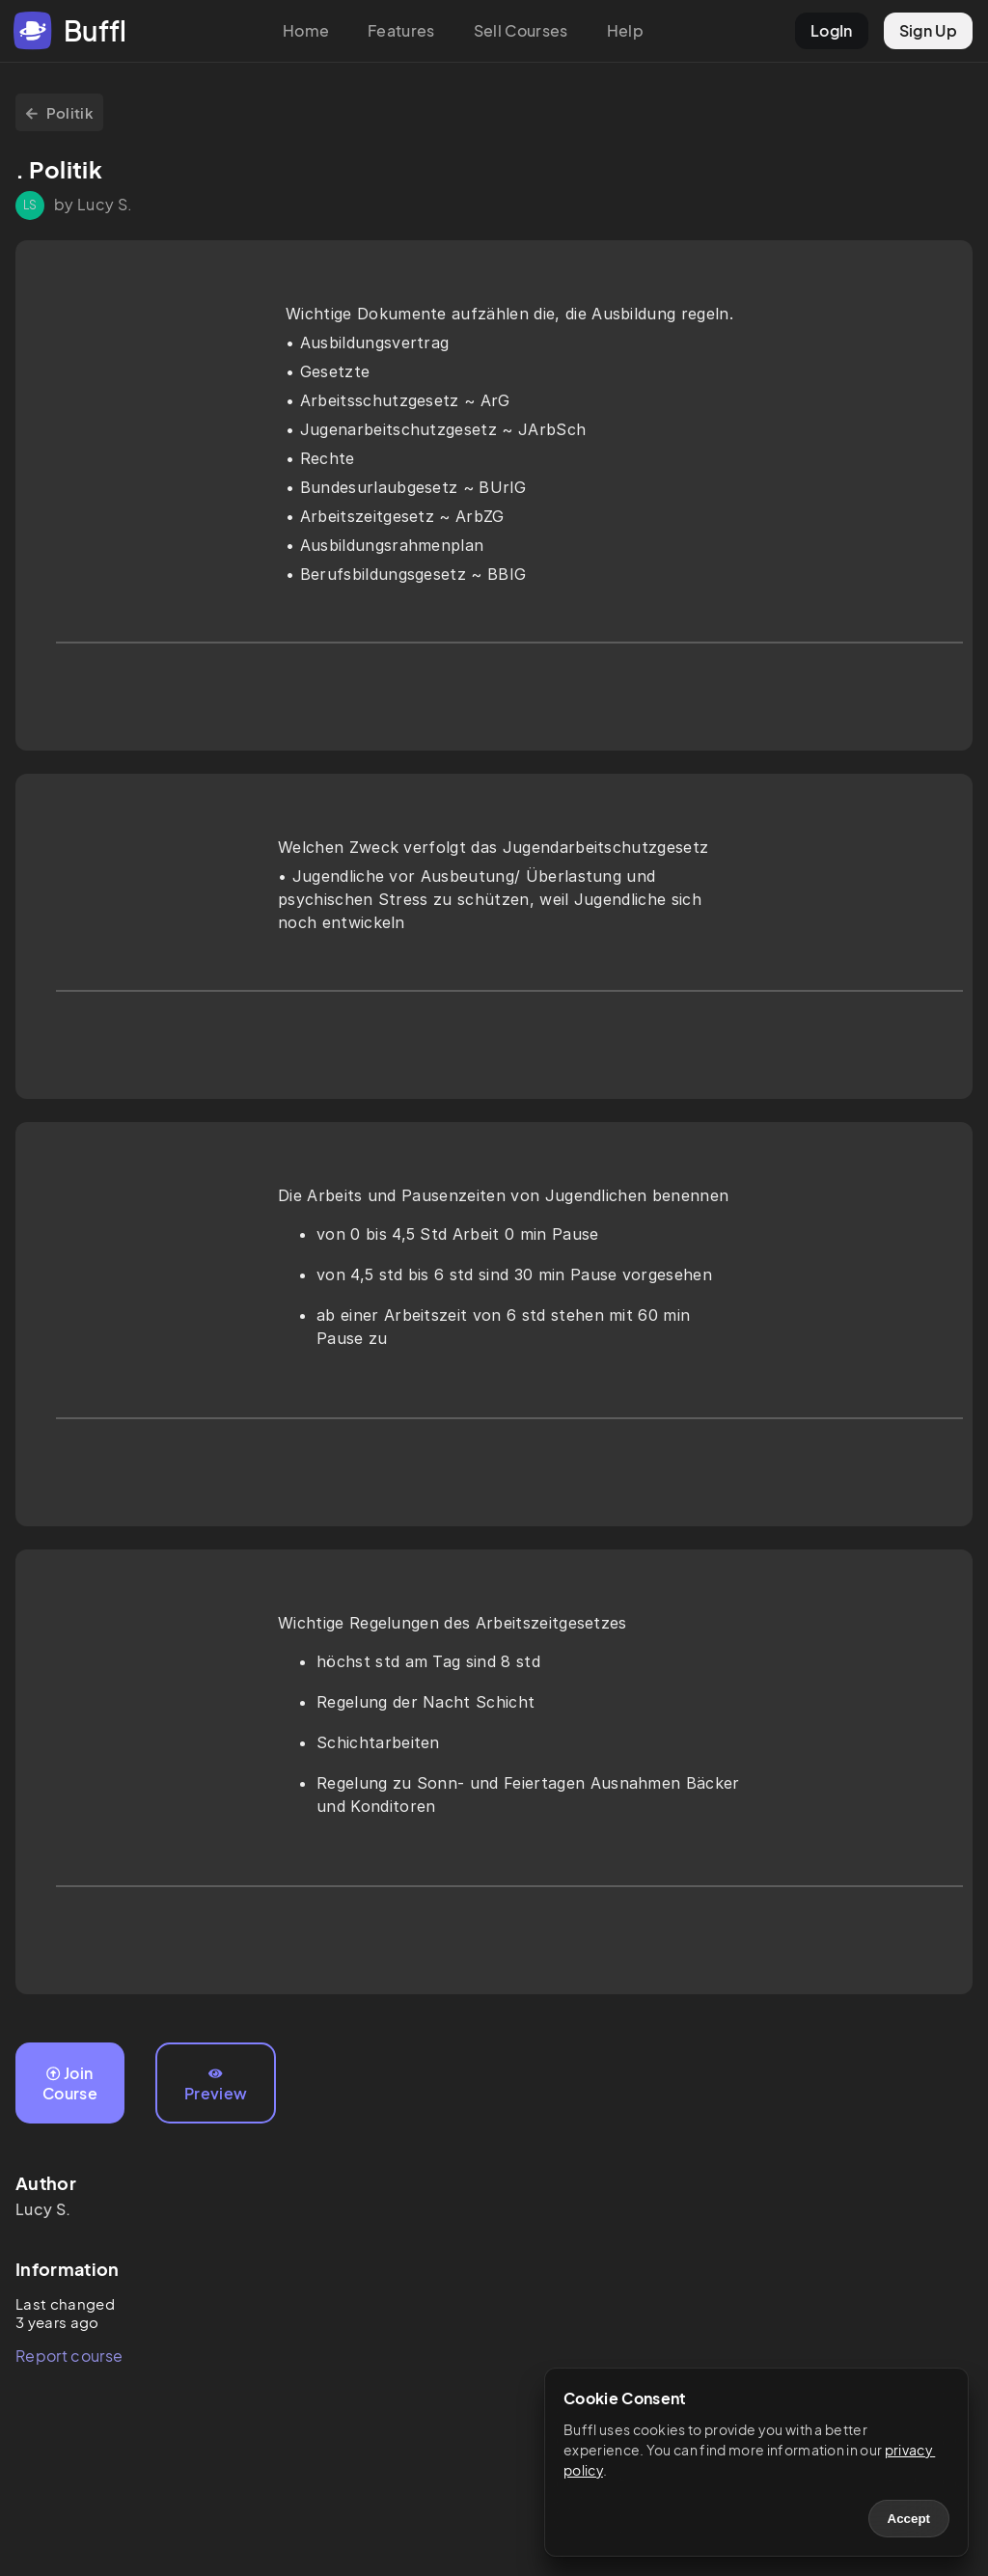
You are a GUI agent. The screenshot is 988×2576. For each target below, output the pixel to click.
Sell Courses (521, 30)
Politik (59, 112)
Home (306, 30)
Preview (215, 2085)
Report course (69, 2355)
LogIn (831, 30)
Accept (909, 2518)
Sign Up (928, 30)
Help (625, 30)
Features (401, 30)
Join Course (69, 2083)
